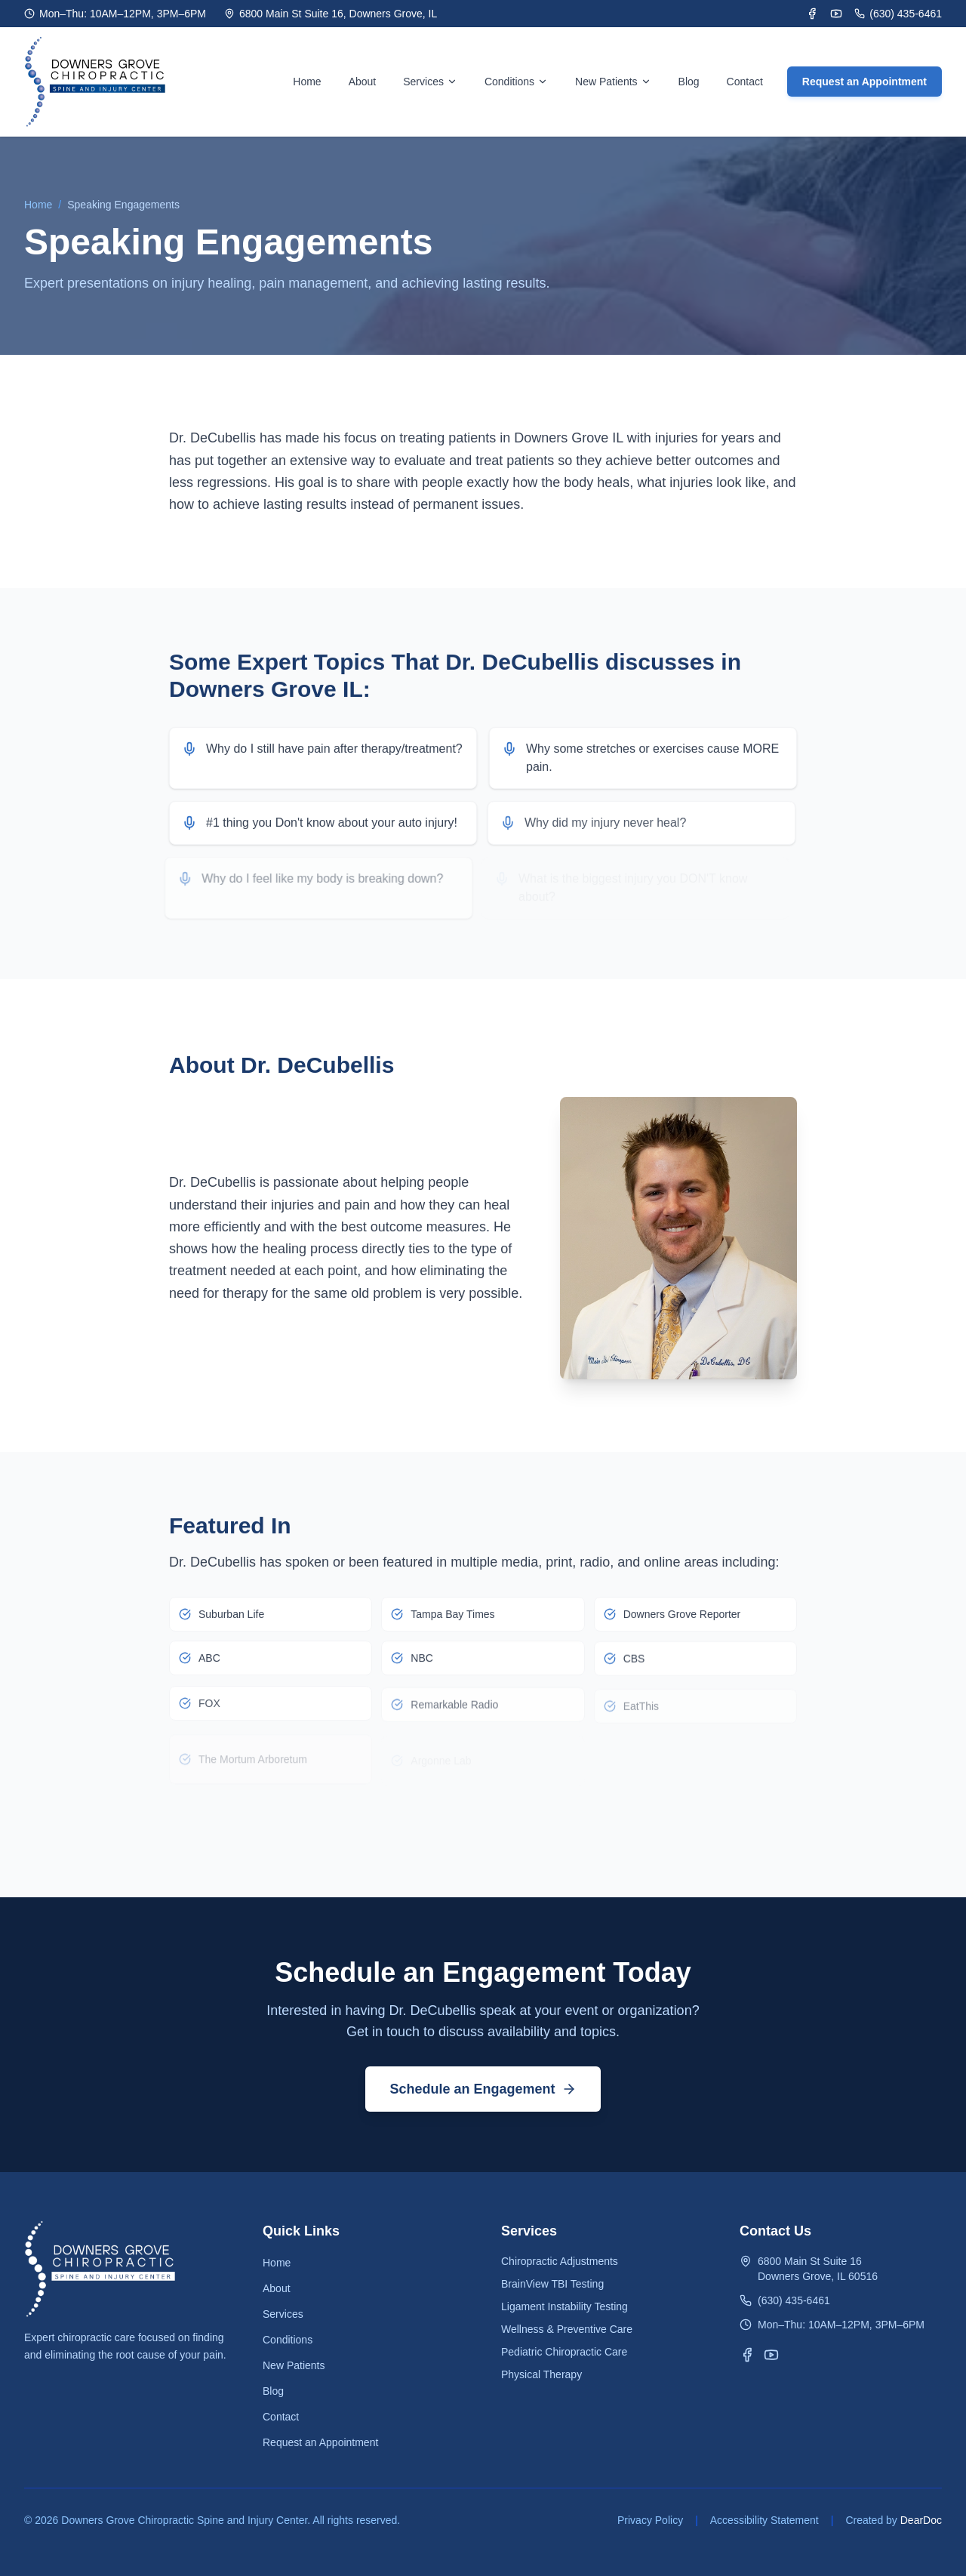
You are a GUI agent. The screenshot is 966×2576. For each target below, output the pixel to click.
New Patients (294, 2365)
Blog (689, 81)
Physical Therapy (541, 2374)
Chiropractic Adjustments (559, 2261)
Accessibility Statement (764, 2520)
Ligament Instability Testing (564, 2306)
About (363, 81)
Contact (745, 81)
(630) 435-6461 (898, 14)
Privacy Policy (650, 2520)
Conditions (516, 81)
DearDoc (921, 2520)
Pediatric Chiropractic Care (564, 2352)
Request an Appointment (864, 81)
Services (430, 81)
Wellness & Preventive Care (566, 2329)
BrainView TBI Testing (552, 2284)
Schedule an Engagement (482, 2089)
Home (307, 81)
